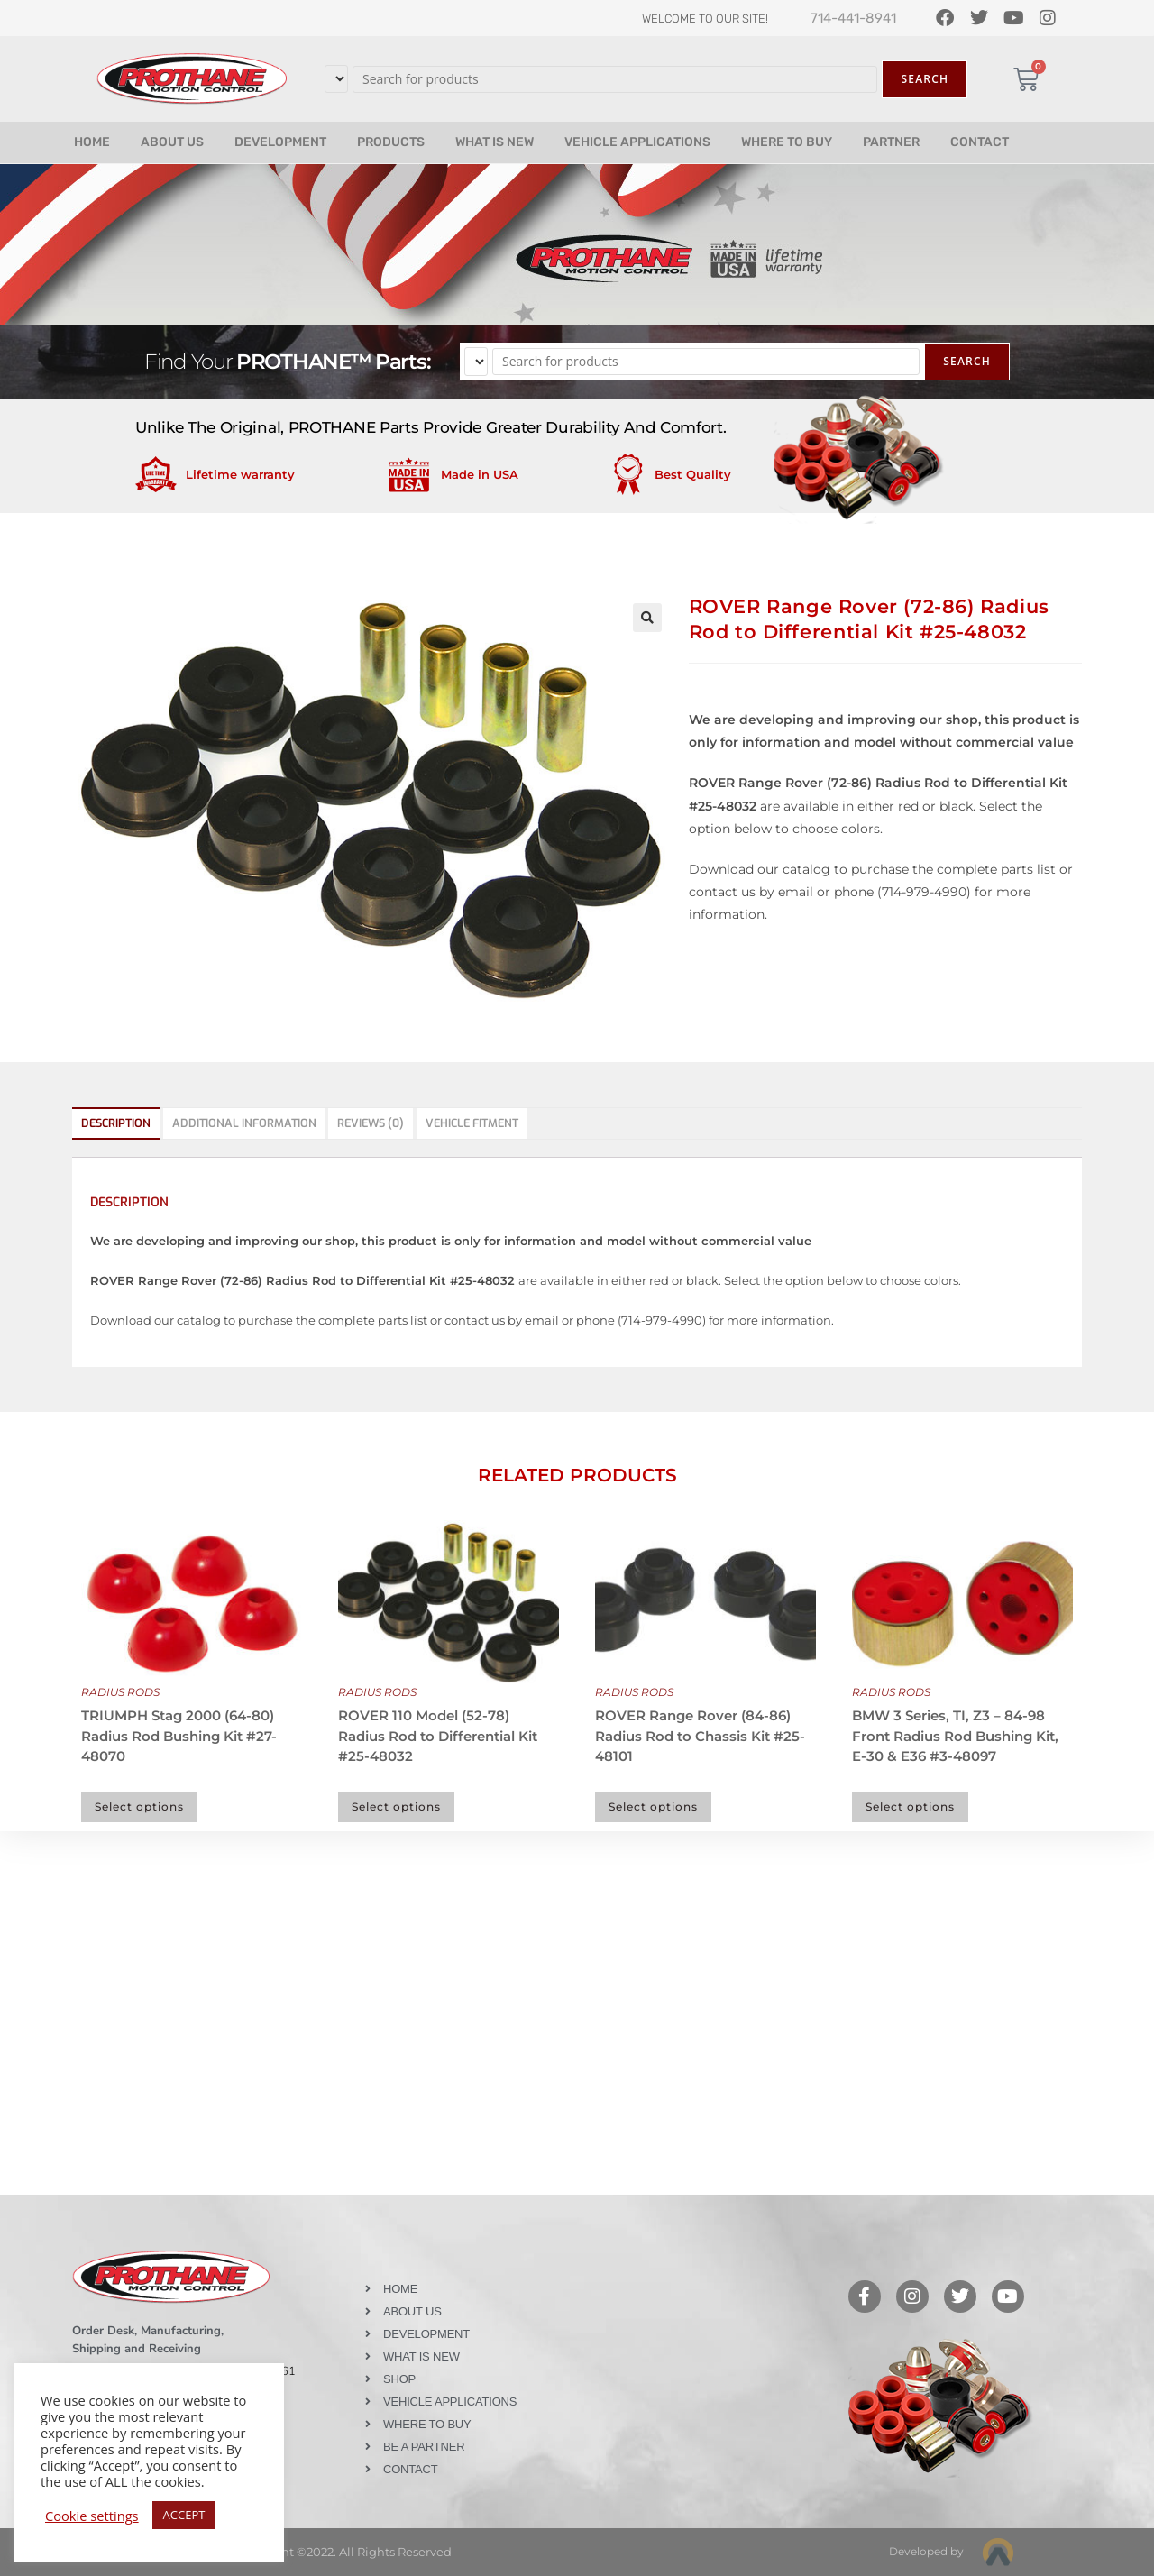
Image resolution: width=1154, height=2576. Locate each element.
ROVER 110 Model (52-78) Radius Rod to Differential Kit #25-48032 (437, 1736)
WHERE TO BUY (786, 142)
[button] (647, 617)
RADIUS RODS (120, 1692)
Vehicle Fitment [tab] (472, 1123)
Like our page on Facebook (623, 2246)
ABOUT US (172, 142)
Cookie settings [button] (92, 2515)
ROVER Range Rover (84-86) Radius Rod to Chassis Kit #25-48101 (700, 1736)
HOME (92, 142)
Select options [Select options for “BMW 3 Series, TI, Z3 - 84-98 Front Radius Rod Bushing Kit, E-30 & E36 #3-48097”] (910, 1806)
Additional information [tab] (244, 1123)
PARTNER (891, 142)
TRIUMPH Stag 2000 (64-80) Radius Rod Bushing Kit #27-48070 (179, 1736)
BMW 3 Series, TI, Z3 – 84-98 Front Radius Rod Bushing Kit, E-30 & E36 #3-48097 (955, 1736)
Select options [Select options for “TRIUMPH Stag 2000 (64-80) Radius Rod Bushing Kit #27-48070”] (139, 1806)
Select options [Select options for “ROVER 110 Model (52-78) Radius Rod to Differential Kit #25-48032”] (396, 1806)
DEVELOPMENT (280, 142)
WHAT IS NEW (494, 142)
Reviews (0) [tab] (370, 1123)
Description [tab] (116, 1123)
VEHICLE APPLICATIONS (637, 142)
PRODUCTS (391, 142)
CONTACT (979, 142)
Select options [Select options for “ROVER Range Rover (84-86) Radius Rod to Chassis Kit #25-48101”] (653, 1806)
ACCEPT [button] (184, 2515)
